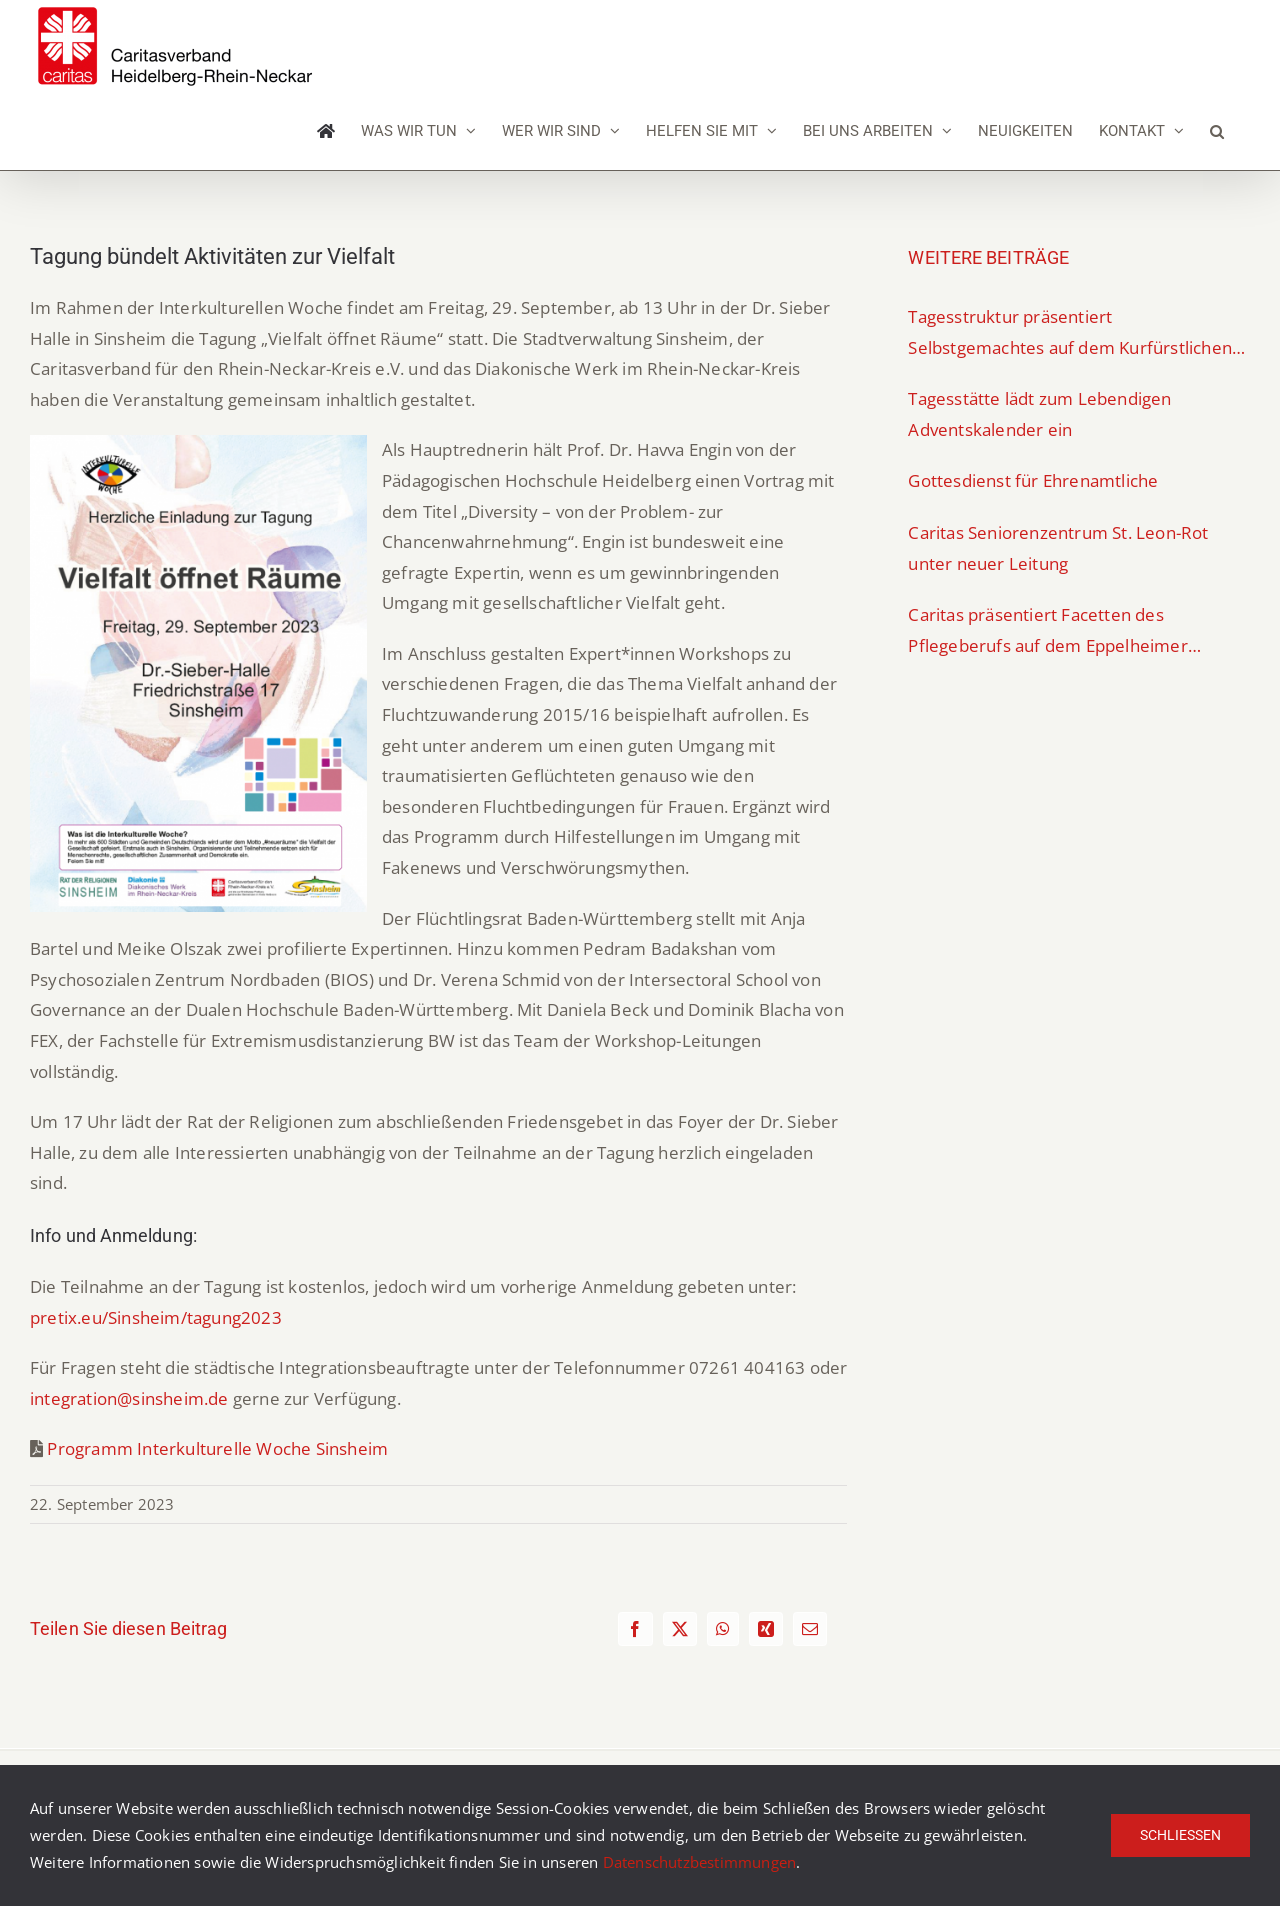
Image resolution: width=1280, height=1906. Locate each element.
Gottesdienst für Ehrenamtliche (1033, 480)
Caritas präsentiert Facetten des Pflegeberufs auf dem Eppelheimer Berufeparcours (1047, 632)
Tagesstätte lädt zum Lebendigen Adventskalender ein (1039, 414)
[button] (1217, 131)
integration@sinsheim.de (129, 1398)
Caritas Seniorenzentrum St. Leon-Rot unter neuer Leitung (1058, 548)
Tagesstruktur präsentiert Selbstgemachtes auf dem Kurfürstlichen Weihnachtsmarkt (1070, 334)
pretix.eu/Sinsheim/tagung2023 (156, 1317)
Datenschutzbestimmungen (700, 1862)
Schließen (1180, 1835)
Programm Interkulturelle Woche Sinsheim (217, 1448)
